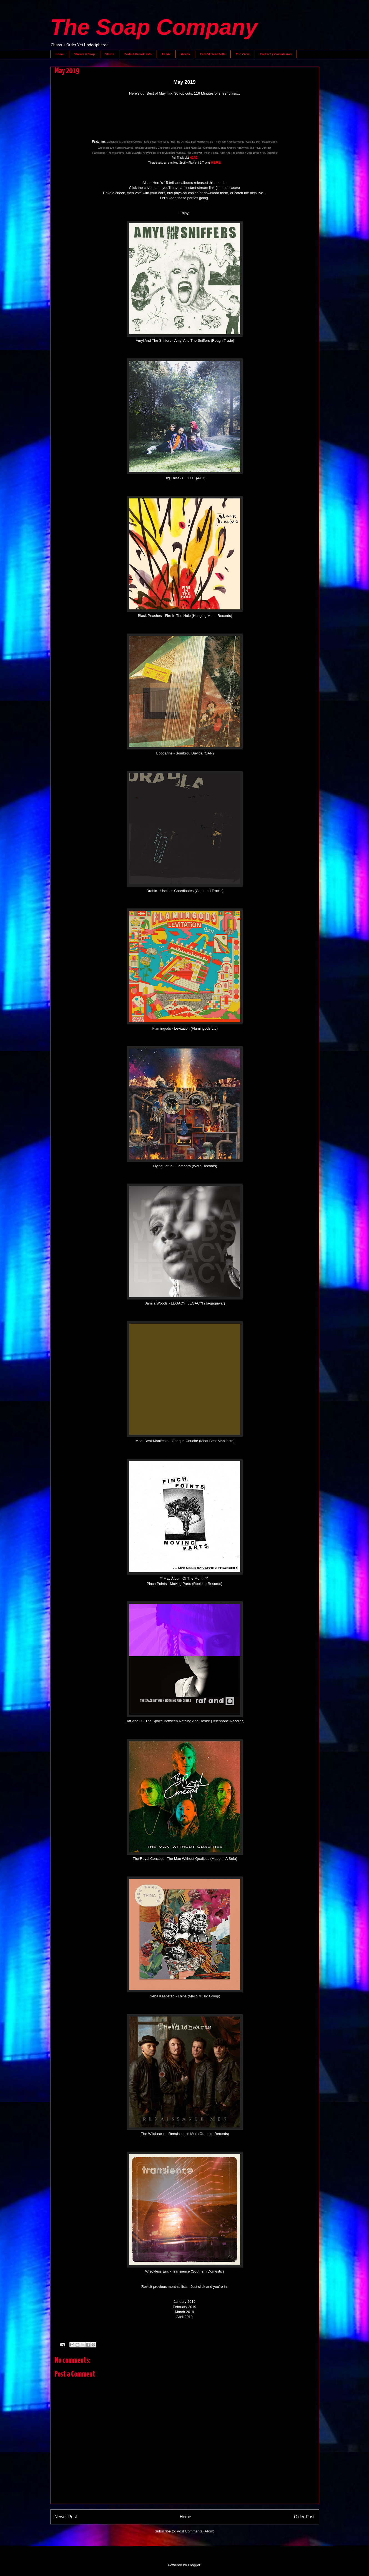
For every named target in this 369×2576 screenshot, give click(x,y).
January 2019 (184, 2301)
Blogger (194, 2565)
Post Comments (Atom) (195, 2531)
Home (60, 54)
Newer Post (66, 2516)
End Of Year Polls (212, 54)
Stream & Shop (84, 54)
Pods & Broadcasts (138, 54)
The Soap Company (154, 27)
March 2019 (184, 2312)
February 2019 (184, 2307)
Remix (166, 54)
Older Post (304, 2516)
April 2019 (184, 2317)
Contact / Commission (276, 54)
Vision (109, 54)
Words (185, 54)
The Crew (243, 54)
